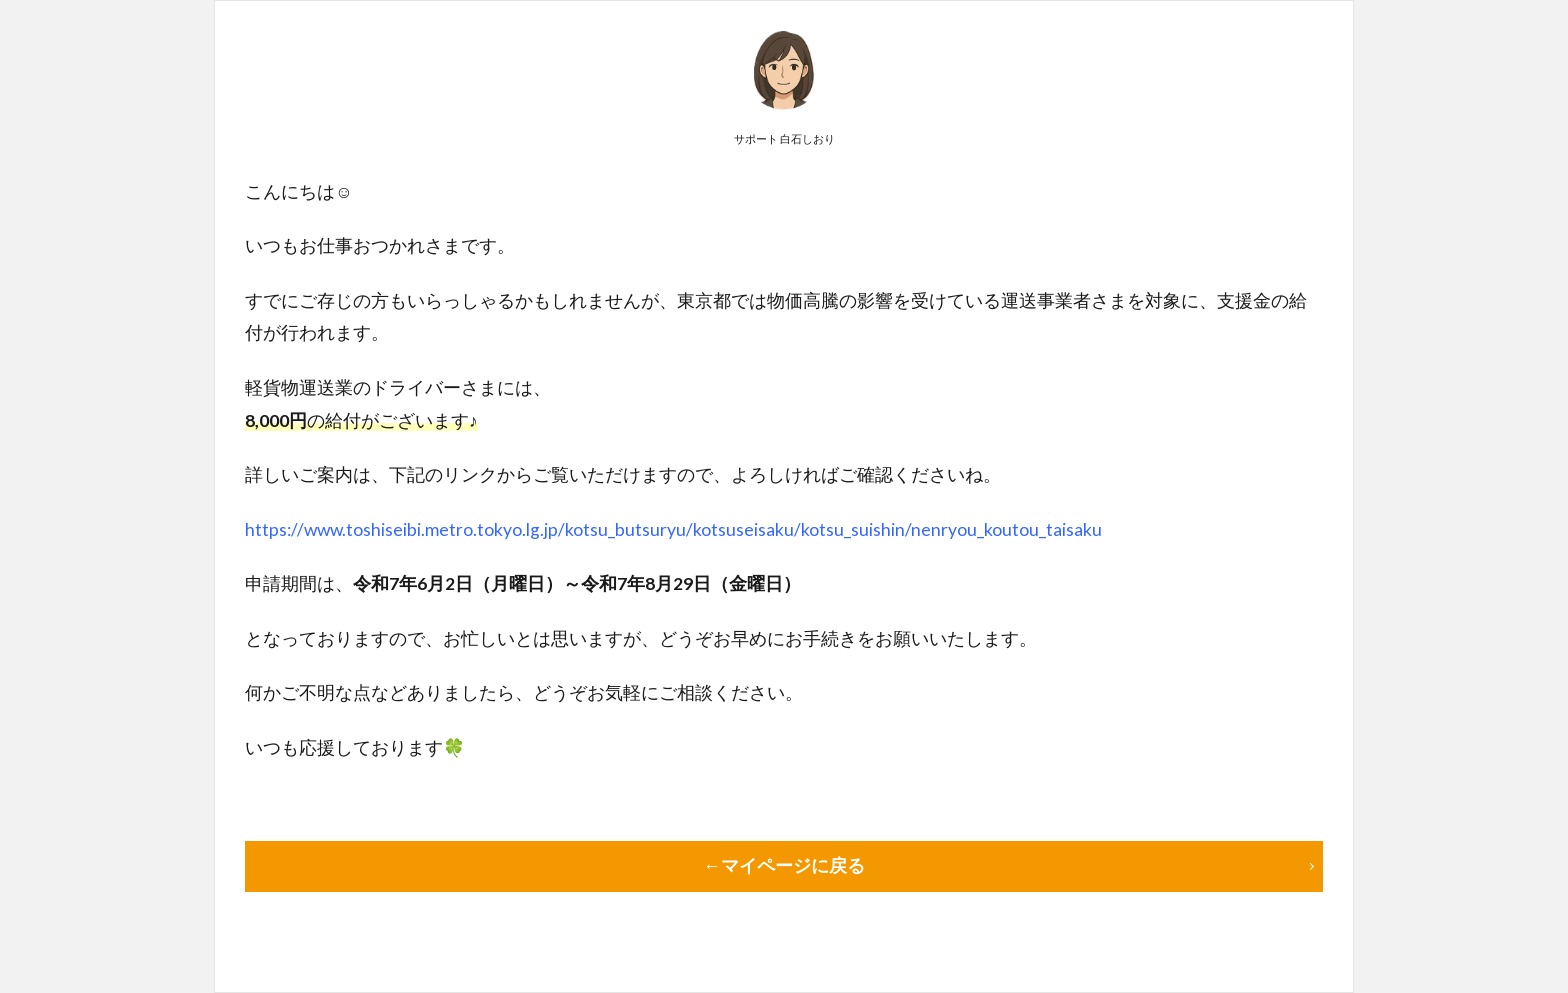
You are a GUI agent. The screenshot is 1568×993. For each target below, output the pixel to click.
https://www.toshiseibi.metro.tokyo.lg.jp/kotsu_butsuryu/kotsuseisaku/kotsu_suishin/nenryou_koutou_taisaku (673, 529)
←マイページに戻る (784, 865)
